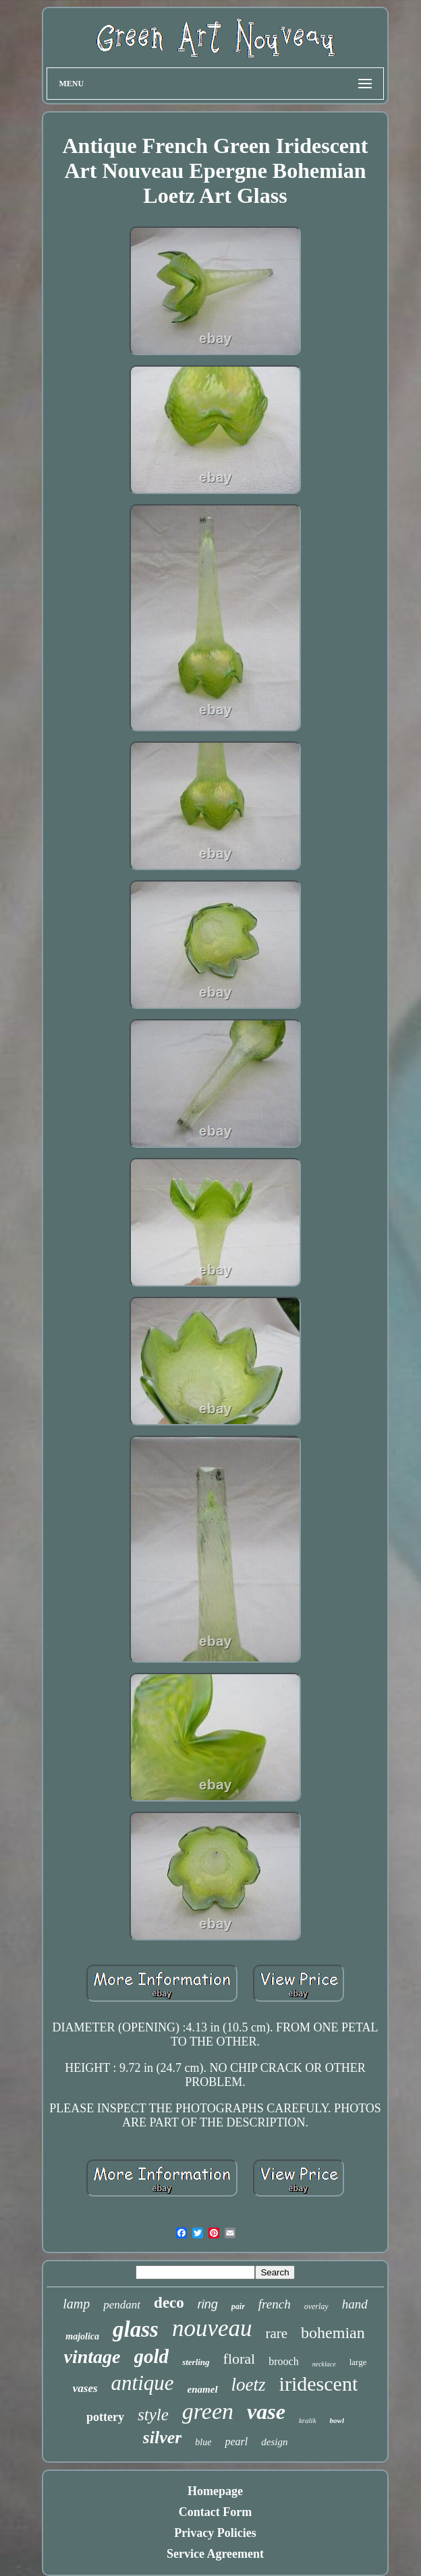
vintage (92, 2356)
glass (136, 2329)
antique (142, 2383)
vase (266, 2411)
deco (169, 2302)
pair (238, 2306)
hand (355, 2304)
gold (151, 2356)
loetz (248, 2384)
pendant (121, 2304)
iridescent (318, 2383)
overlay (316, 2306)
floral (239, 2358)
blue (203, 2442)
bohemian (333, 2332)
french (274, 2304)
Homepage (215, 2491)
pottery (105, 2417)
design (274, 2441)
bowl (337, 2420)
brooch (283, 2361)
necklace (324, 2364)
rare (276, 2333)
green (207, 2411)
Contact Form (215, 2512)
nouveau (212, 2328)
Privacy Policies (215, 2533)
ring (208, 2304)
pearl (236, 2441)
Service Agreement (215, 2553)
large (358, 2362)
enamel (203, 2389)
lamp (76, 2303)
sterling (195, 2362)
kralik (307, 2420)
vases (85, 2388)
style (153, 2414)
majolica (82, 2336)
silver (162, 2437)
